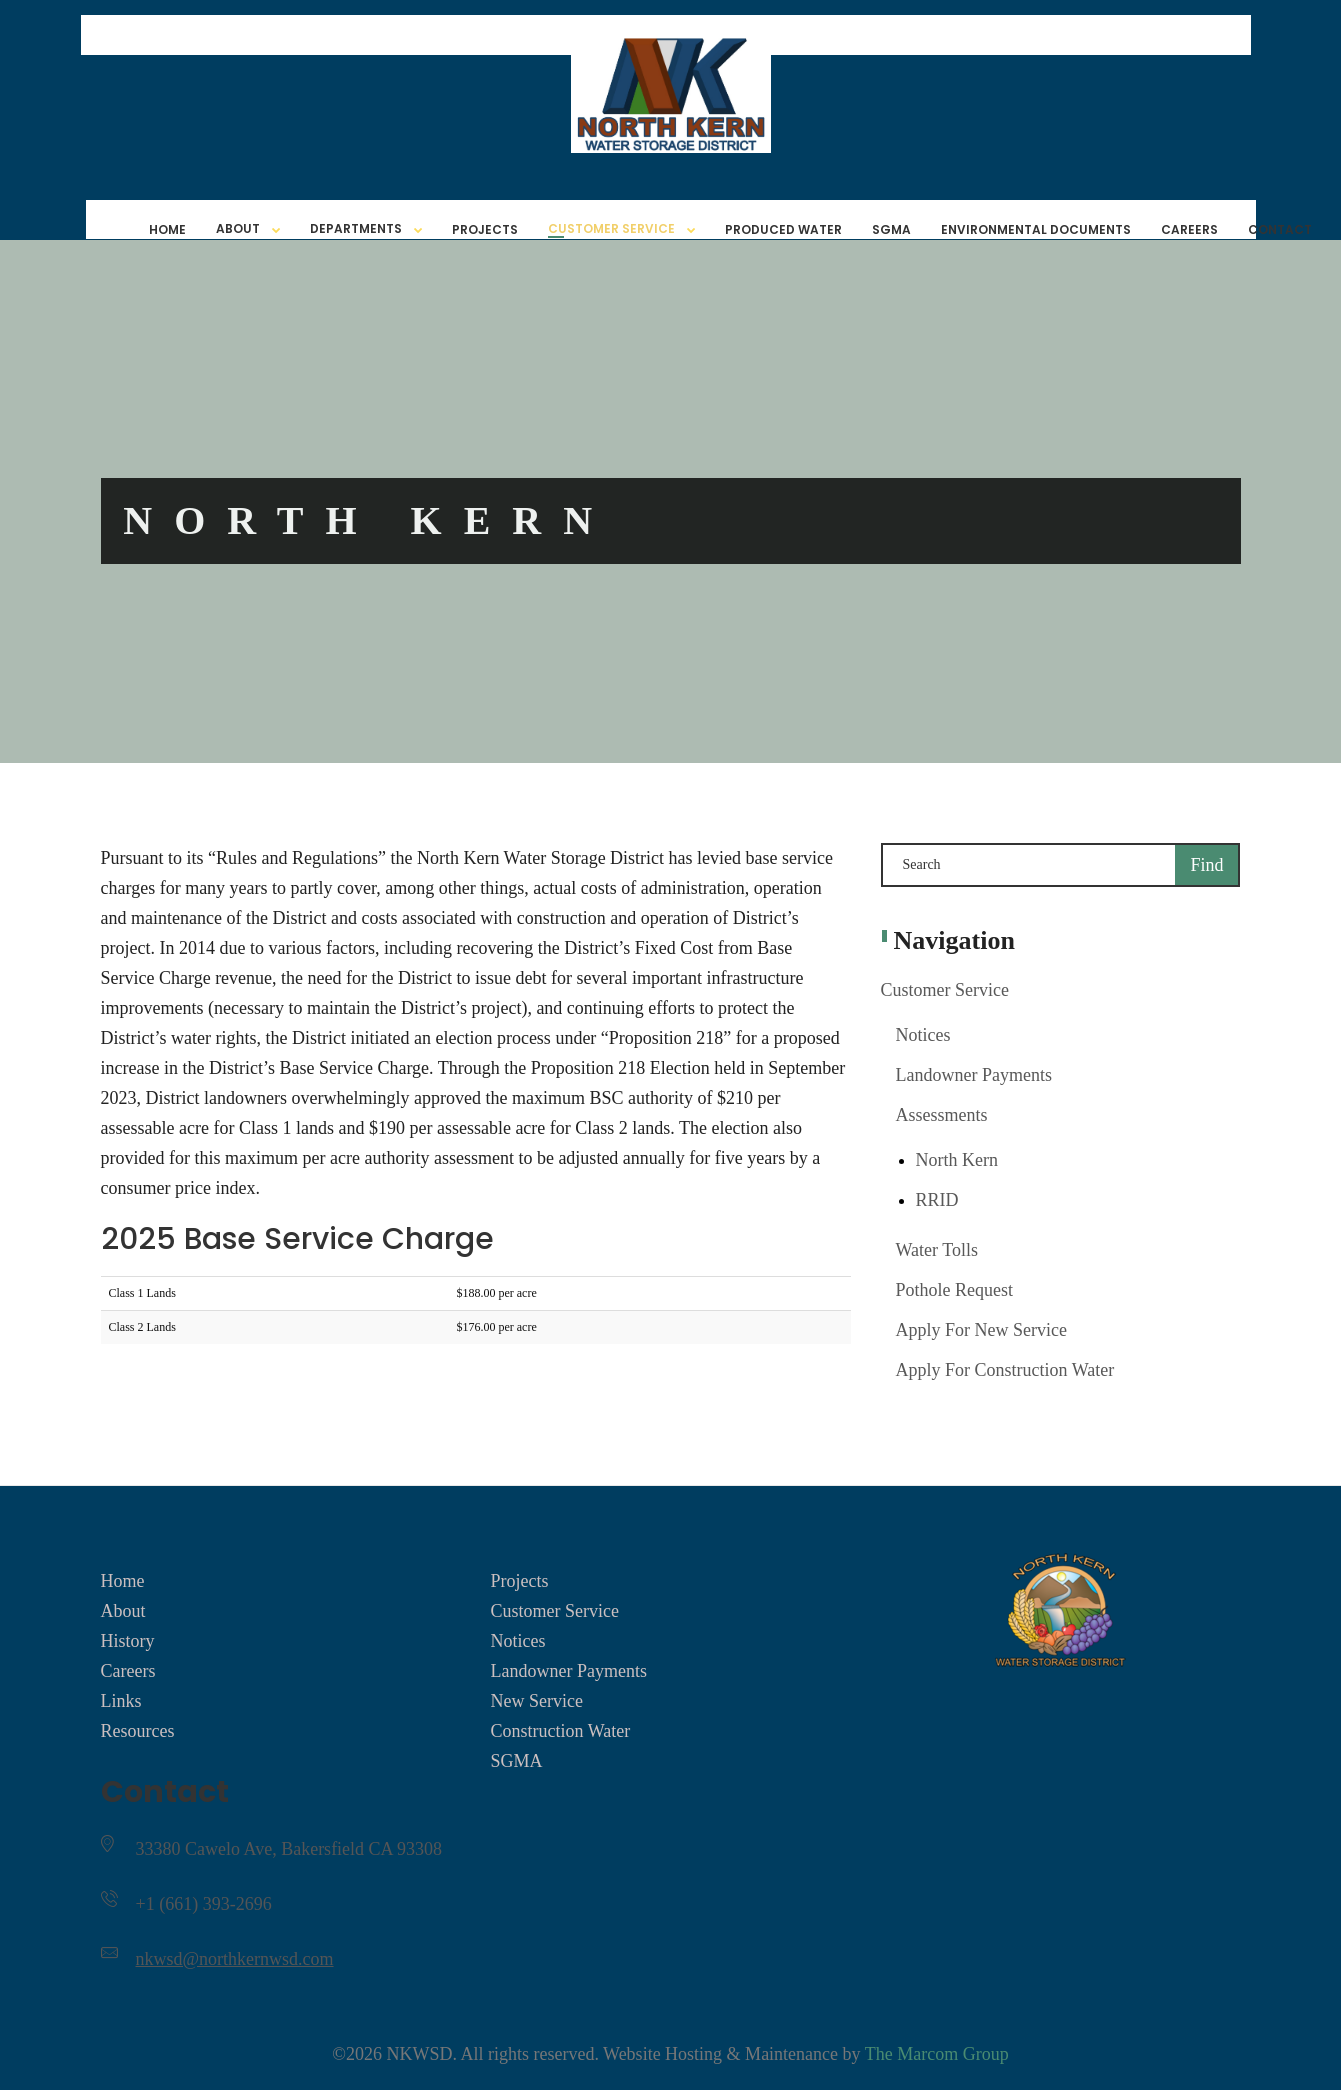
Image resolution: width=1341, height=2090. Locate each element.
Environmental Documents (1036, 229)
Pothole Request (955, 1290)
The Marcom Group (937, 2054)
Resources (138, 1731)
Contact (1280, 229)
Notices (923, 1035)
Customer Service (611, 228)
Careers (1189, 229)
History (128, 1641)
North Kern (957, 1160)
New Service (536, 1701)
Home (167, 229)
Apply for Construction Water (1005, 1370)
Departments (356, 228)
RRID (937, 1200)
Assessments (942, 1115)
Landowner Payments (974, 1075)
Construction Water (560, 1731)
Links (121, 1701)
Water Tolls (937, 1250)
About (238, 228)
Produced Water (783, 229)
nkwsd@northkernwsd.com (235, 1959)
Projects (485, 229)
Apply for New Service (981, 1330)
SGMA (891, 229)
